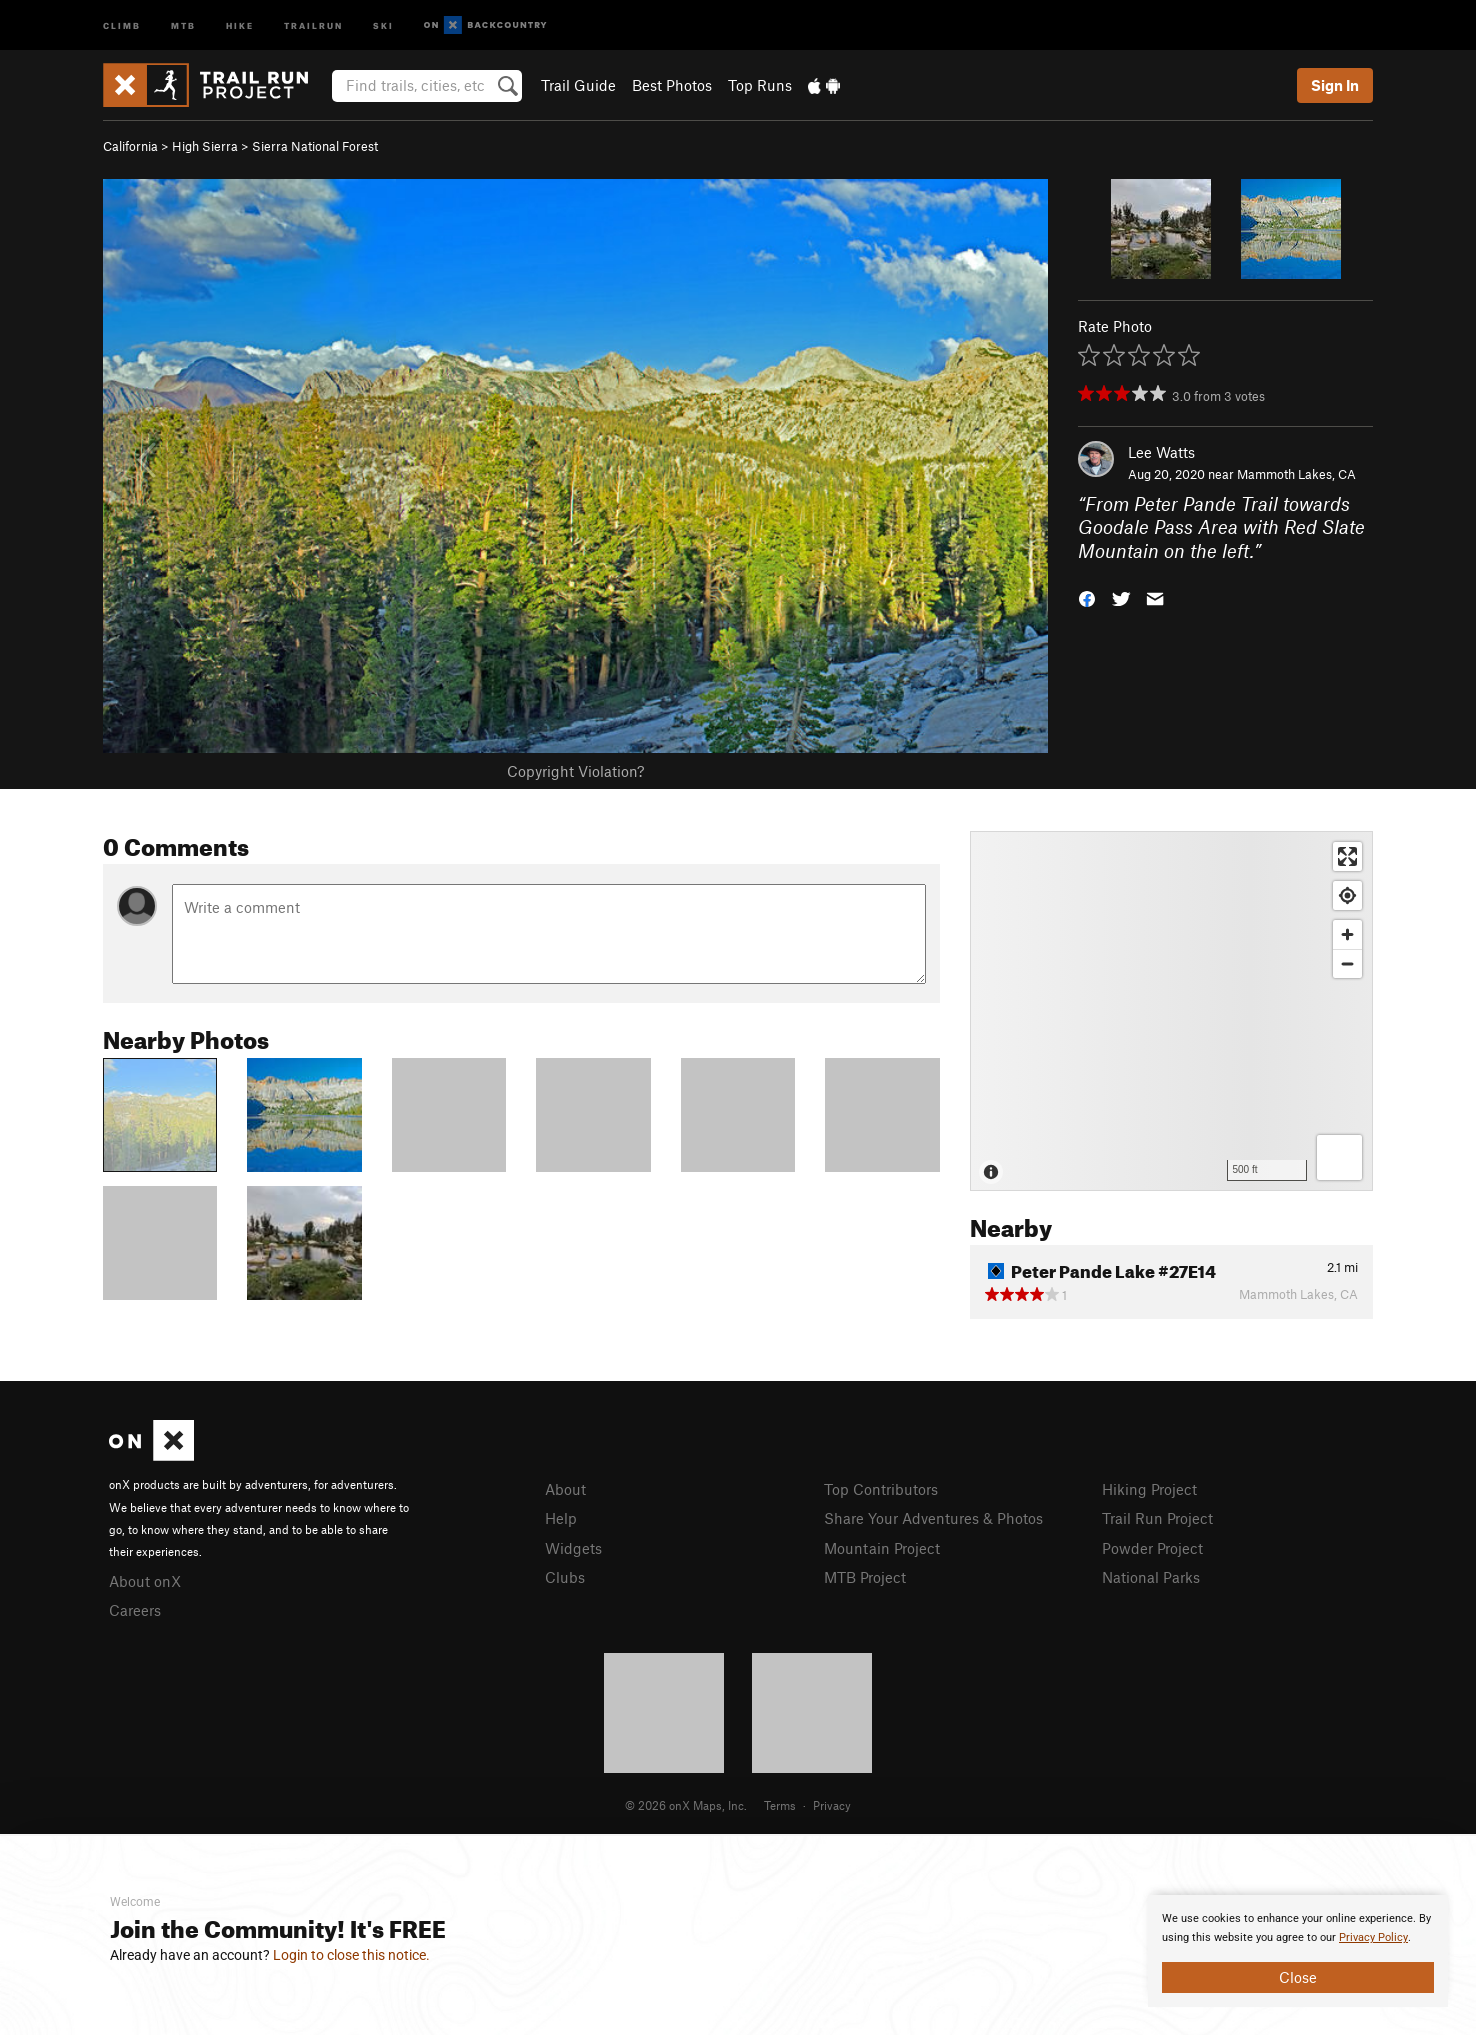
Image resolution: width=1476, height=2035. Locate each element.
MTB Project (865, 1577)
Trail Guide (578, 85)
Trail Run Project (1157, 1518)
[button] (1087, 597)
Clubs (565, 1577)
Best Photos (672, 85)
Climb (122, 24)
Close (1298, 1977)
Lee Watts (1161, 452)
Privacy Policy (1373, 1937)
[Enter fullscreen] (1347, 856)
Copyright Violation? (575, 771)
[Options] (1339, 1157)
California (130, 146)
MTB (183, 24)
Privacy (832, 1805)
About (565, 1489)
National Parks (1151, 1577)
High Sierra (205, 146)
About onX (145, 1581)
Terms (780, 1805)
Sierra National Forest (315, 146)
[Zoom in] (1347, 934)
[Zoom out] (1347, 963)
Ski (383, 24)
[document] (1298, 1951)
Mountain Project (882, 1548)
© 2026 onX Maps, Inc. (686, 1805)
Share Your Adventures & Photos (933, 1518)
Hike (240, 24)
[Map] (1171, 1011)
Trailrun (313, 24)
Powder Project (1152, 1548)
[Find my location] (1347, 895)
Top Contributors (881, 1489)
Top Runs (760, 85)
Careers (135, 1610)
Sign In (1335, 85)
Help (561, 1518)
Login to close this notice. (351, 1955)
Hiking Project (1149, 1489)
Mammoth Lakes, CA (1296, 474)
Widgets (573, 1548)
